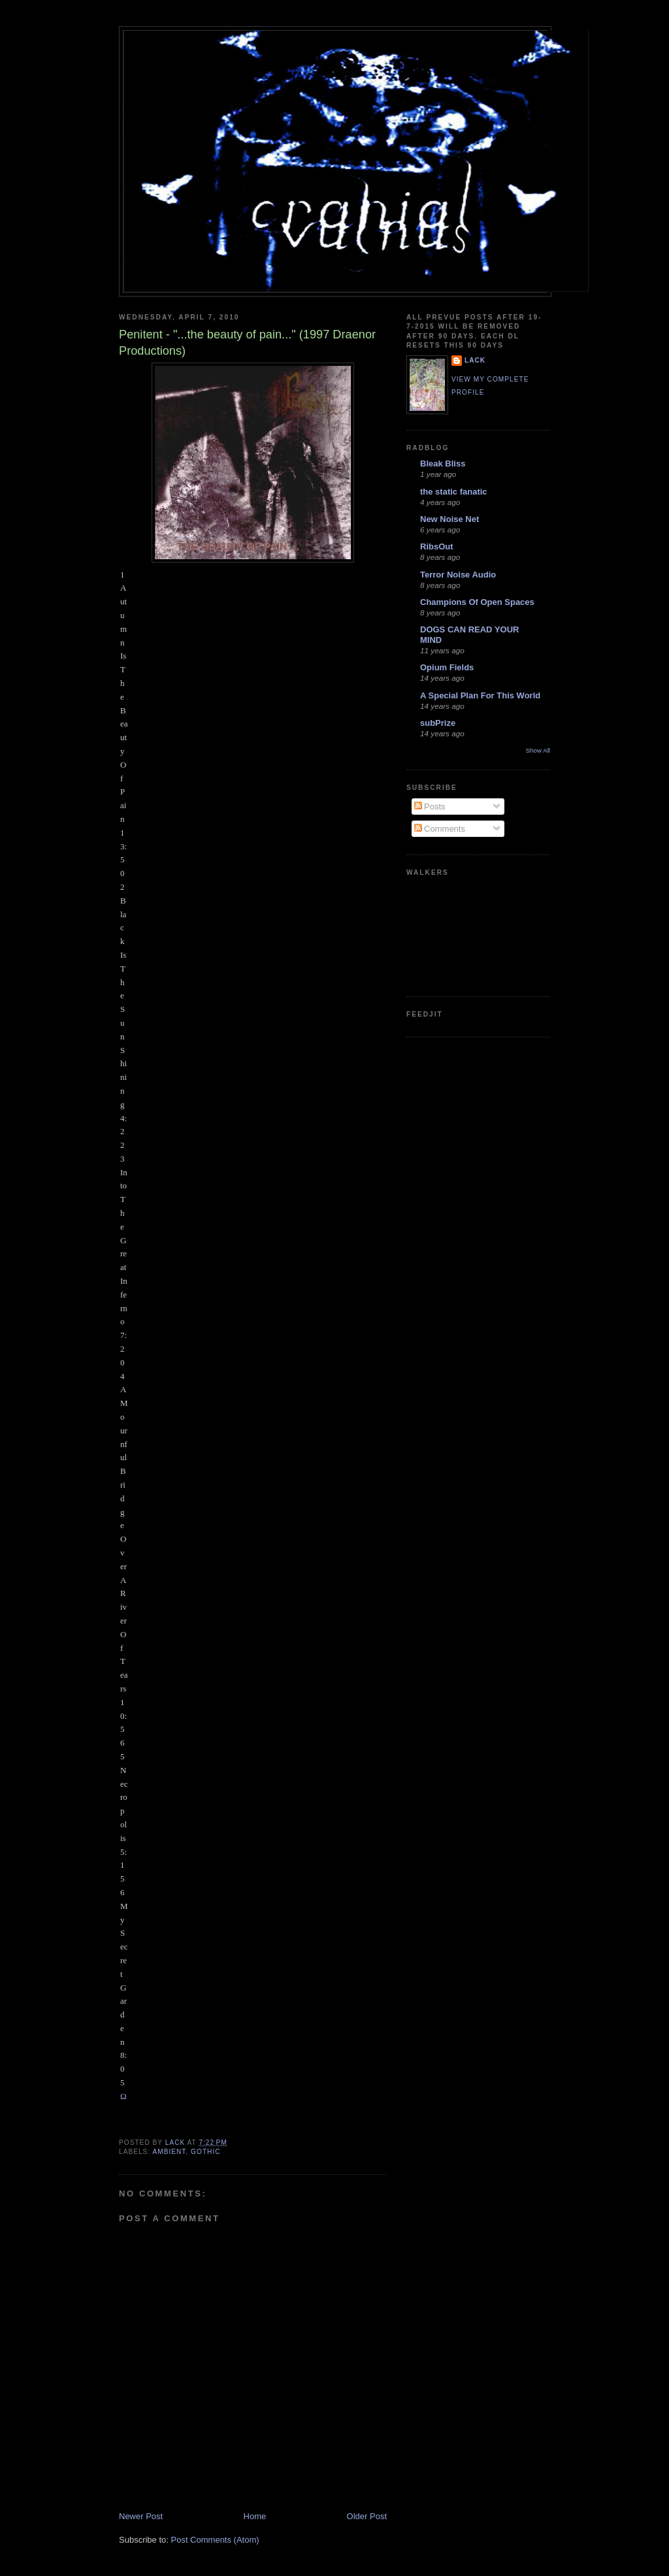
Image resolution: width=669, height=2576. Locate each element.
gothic (205, 2151)
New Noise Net (449, 519)
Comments (439, 829)
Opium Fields (447, 667)
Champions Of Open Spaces (477, 602)
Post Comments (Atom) (215, 2540)
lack (475, 360)
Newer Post (141, 2516)
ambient (169, 2151)
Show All (538, 750)
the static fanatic (453, 492)
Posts (430, 806)
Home (255, 2516)
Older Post (367, 2516)
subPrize (437, 723)
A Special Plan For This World (480, 695)
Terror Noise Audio (458, 574)
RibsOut (436, 546)
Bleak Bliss (442, 463)
